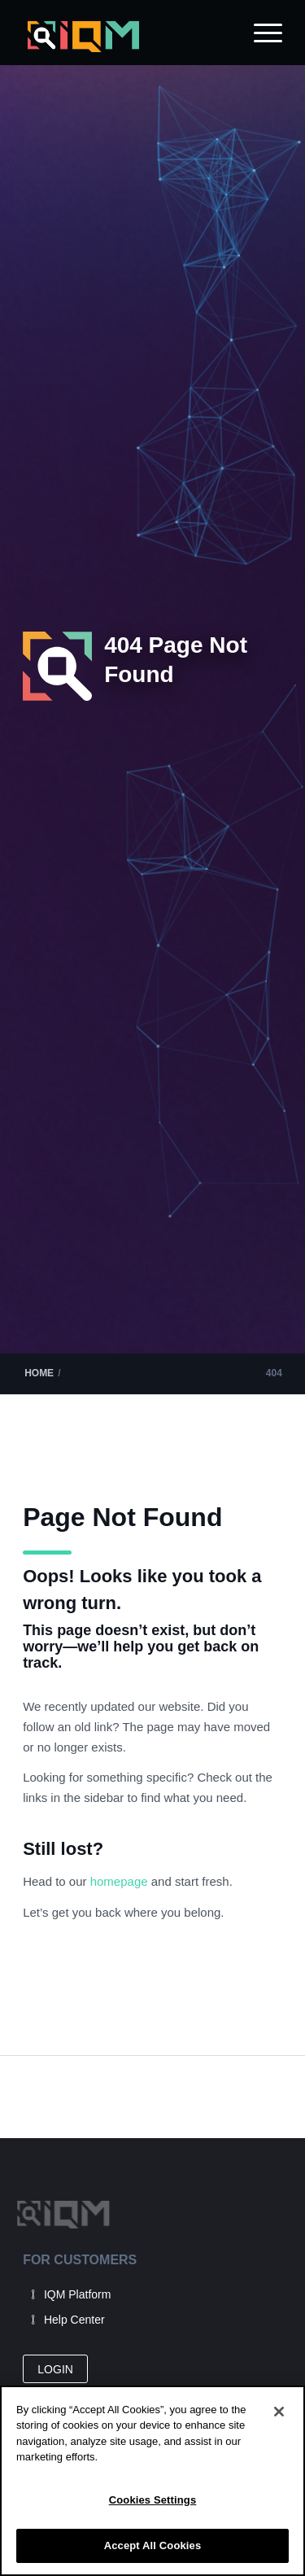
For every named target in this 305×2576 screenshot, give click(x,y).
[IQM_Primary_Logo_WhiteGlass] (126, 36)
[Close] (279, 2411)
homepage (120, 1881)
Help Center (74, 2319)
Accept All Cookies (153, 2545)
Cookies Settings (153, 2500)
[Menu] (259, 32)
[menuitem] (259, 32)
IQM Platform (77, 2294)
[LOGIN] (55, 2369)
